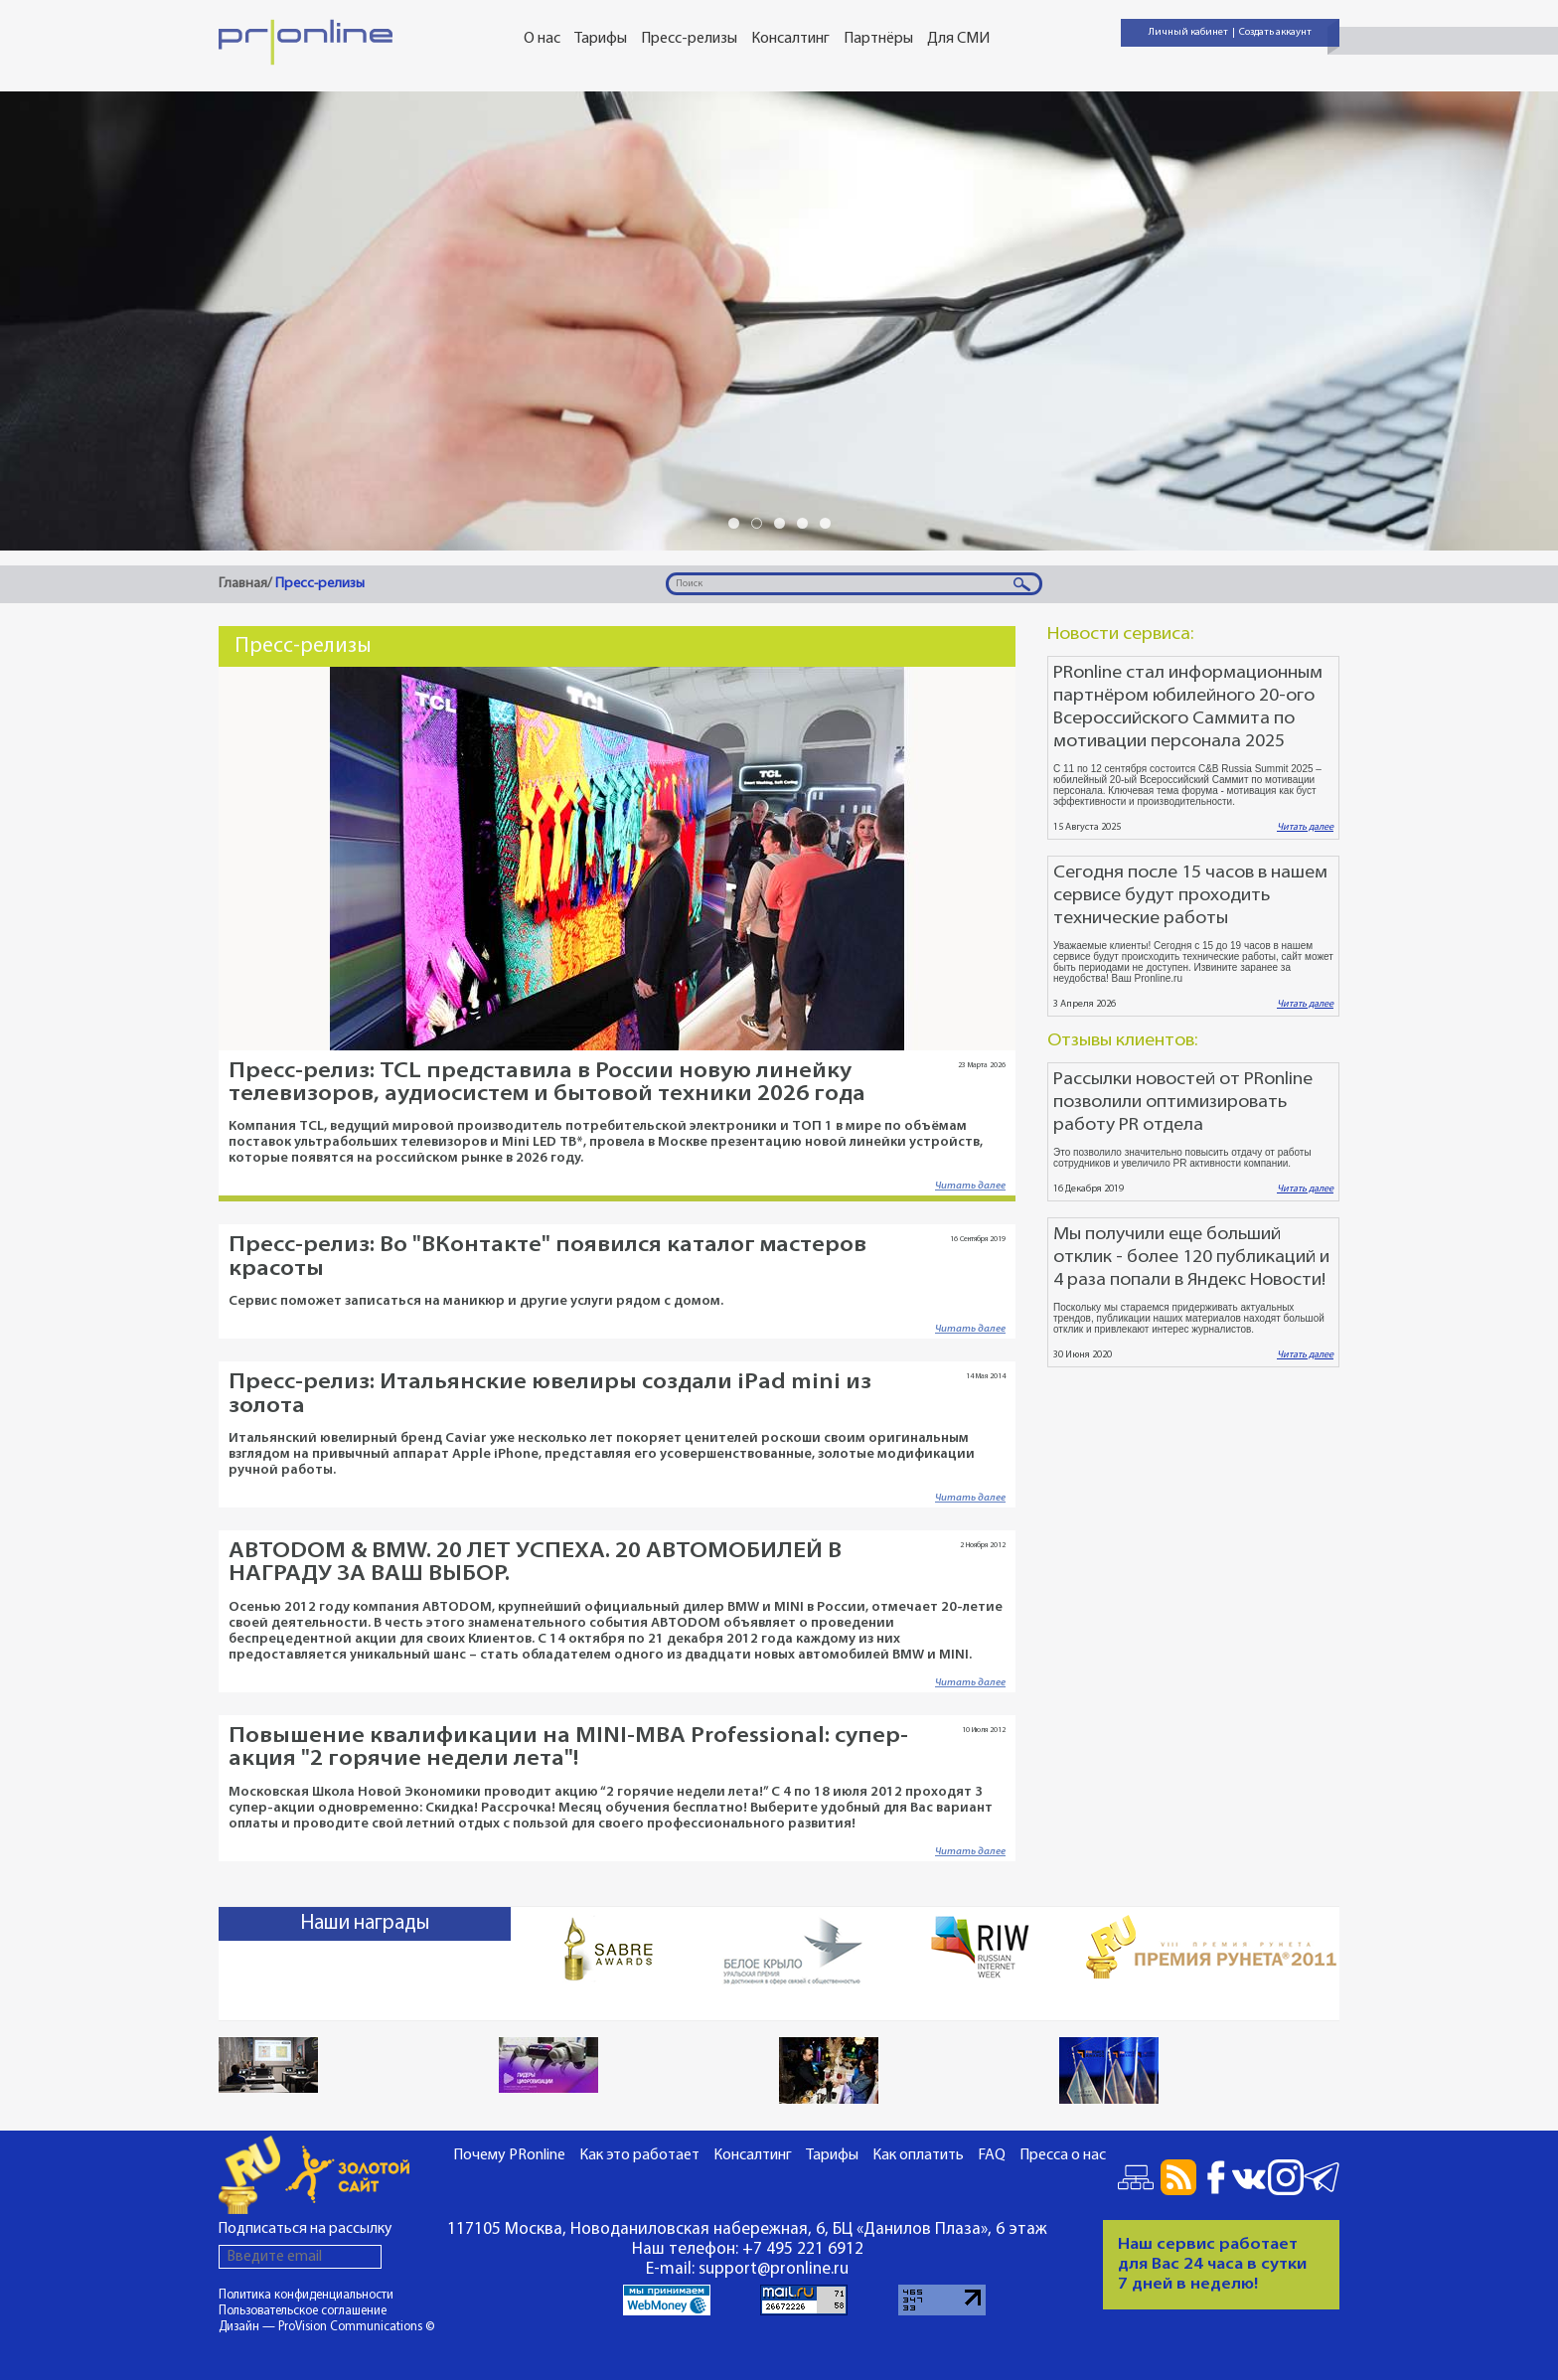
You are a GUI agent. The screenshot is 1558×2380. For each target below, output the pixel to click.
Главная (243, 583)
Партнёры (878, 39)
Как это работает (639, 2155)
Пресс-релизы (689, 39)
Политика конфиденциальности (306, 2295)
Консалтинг (790, 39)
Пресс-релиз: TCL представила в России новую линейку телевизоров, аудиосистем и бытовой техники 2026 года (547, 1083)
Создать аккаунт (1275, 32)
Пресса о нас (1062, 2155)
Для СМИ (958, 39)
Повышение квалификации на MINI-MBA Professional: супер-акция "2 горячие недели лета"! (568, 1748)
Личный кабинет (1188, 32)
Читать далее (970, 1186)
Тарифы (600, 39)
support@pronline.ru (774, 2269)
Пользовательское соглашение (303, 2310)
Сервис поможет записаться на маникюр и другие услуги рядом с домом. (476, 1301)
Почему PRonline (509, 2155)
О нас (542, 39)
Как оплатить (918, 2155)
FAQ (992, 2155)
